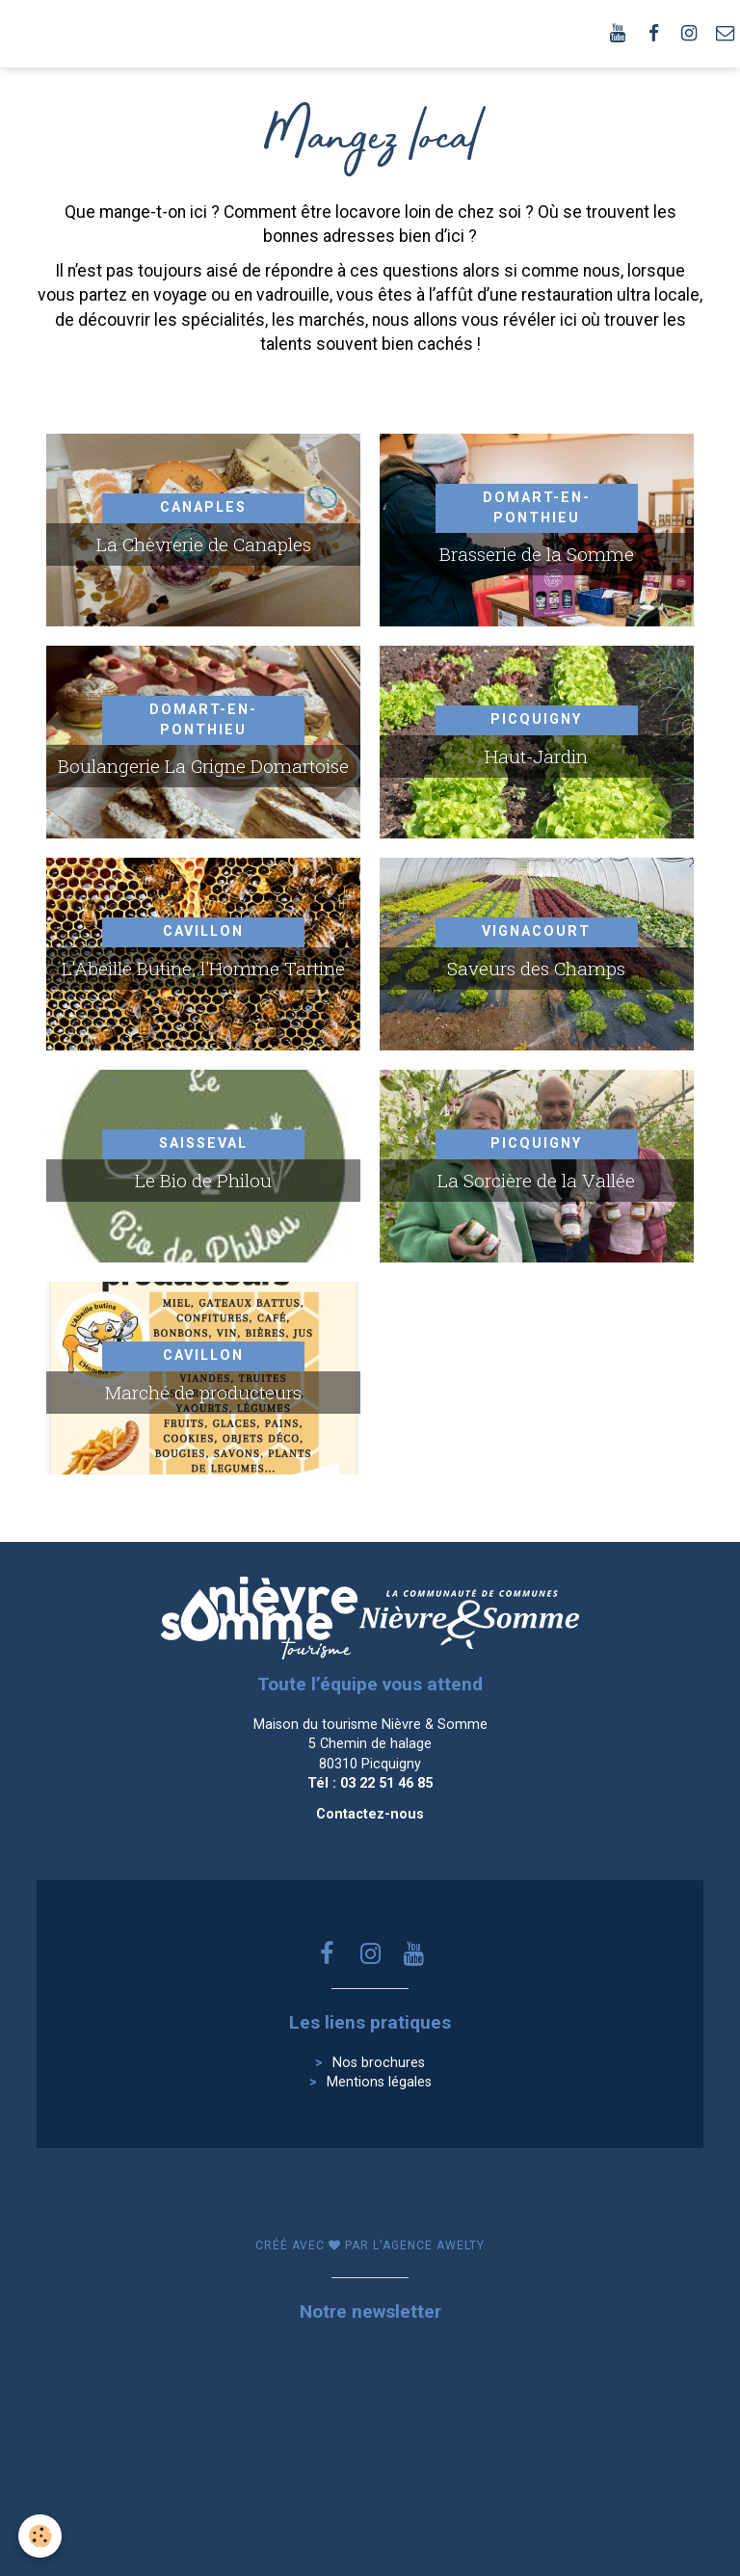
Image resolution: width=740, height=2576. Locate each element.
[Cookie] (41, 2536)
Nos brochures (378, 2063)
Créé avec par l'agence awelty (370, 2245)
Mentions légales (379, 2082)
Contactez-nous (370, 1814)
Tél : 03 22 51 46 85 (370, 1783)
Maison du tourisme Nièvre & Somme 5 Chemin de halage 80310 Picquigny (370, 1744)
